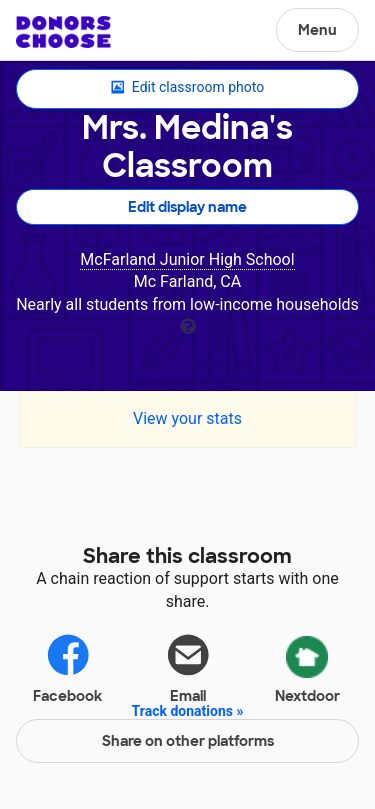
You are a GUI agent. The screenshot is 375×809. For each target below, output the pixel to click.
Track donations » (188, 711)
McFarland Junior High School (187, 259)
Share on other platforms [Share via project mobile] (188, 741)
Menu (317, 30)
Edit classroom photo (187, 88)
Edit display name (187, 207)
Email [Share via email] (188, 667)
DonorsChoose (63, 32)
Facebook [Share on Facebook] (67, 667)
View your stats (187, 418)
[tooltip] (188, 324)
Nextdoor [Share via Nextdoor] (307, 666)
